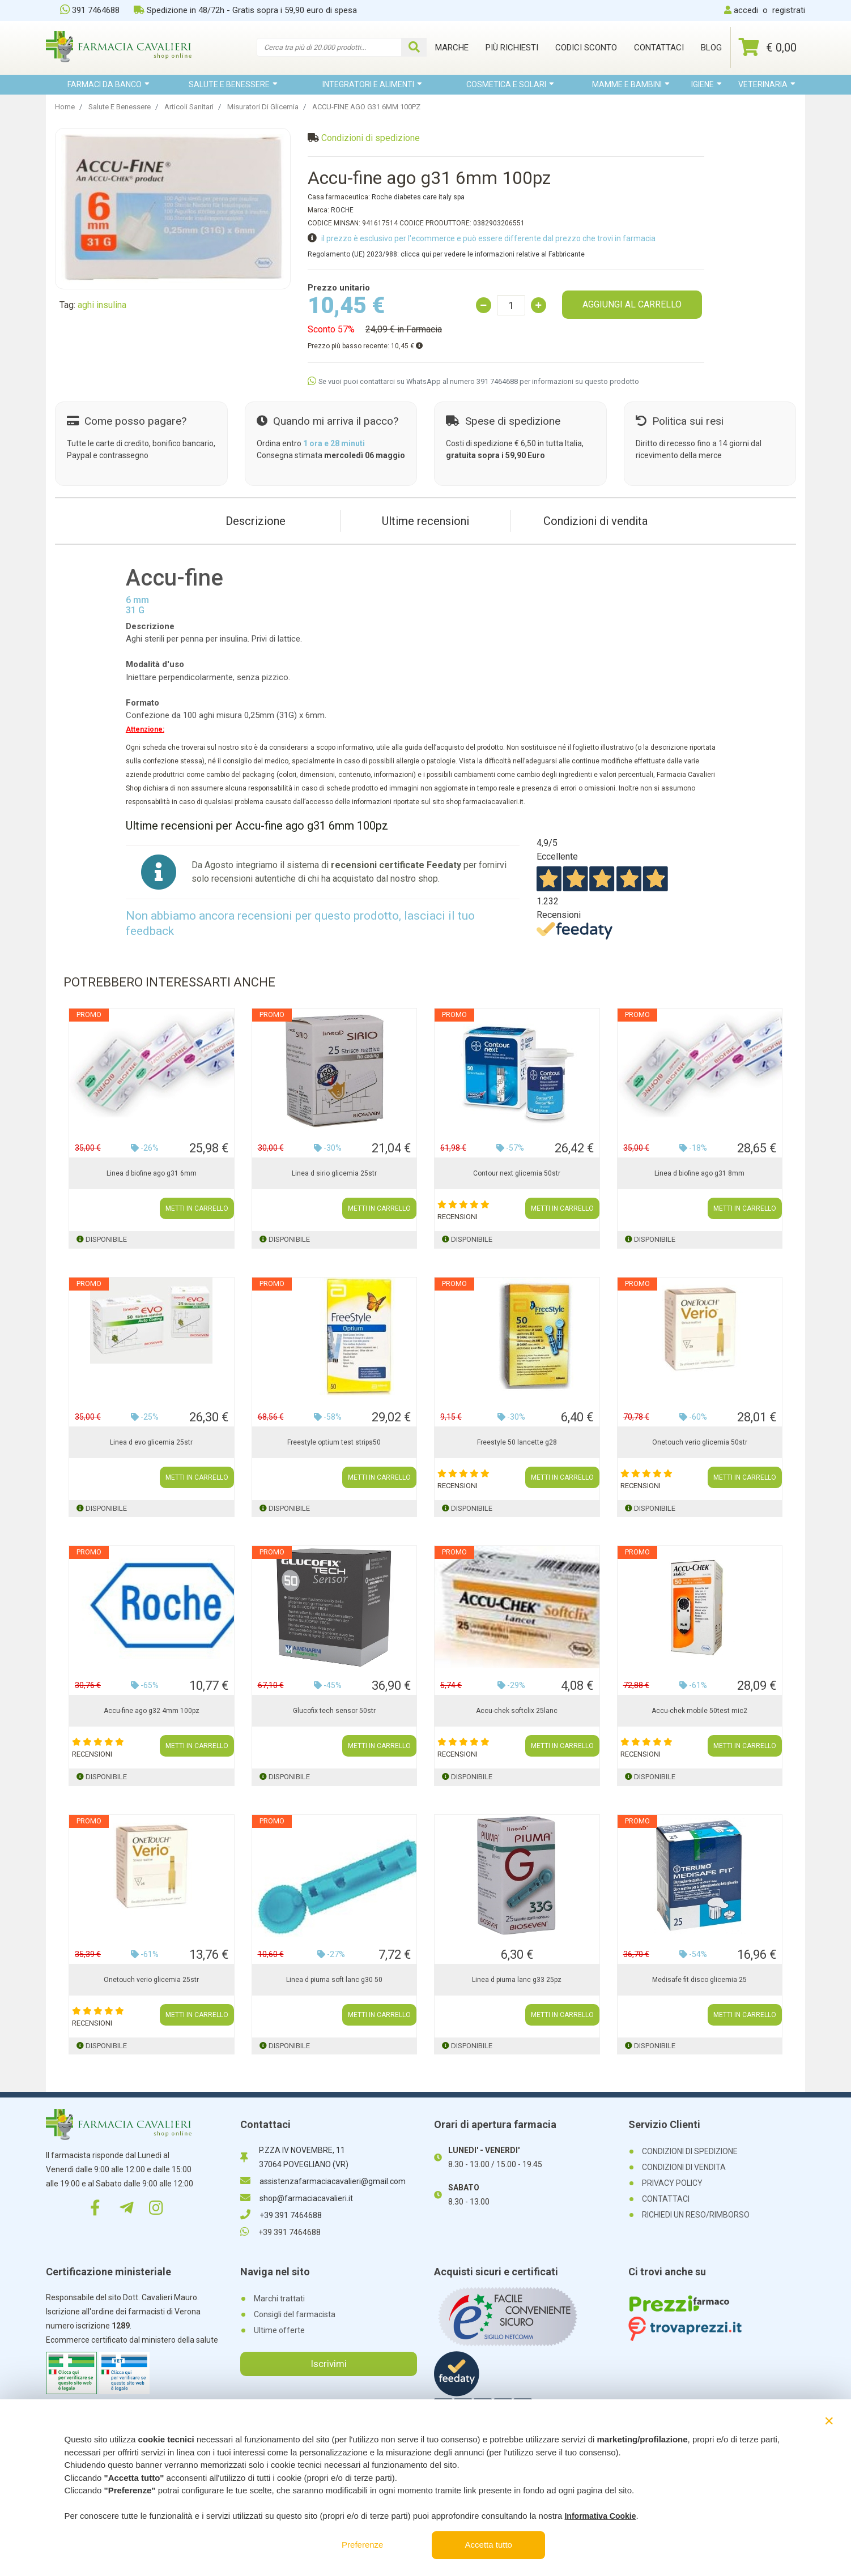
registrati (788, 10)
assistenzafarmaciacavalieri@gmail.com (323, 2181)
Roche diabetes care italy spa (418, 197)
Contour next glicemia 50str (516, 1173)
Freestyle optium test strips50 (334, 1442)
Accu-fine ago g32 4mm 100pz (151, 1711)
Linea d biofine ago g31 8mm (699, 1173)
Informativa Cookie (600, 2516)
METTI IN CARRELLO (196, 1208)
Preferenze (362, 2544)
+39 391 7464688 (281, 2215)
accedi (746, 10)
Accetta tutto (488, 2544)
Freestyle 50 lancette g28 (517, 1442)
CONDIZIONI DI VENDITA (684, 2167)
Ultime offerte (279, 2330)
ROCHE (342, 210)
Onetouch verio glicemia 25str (151, 1980)
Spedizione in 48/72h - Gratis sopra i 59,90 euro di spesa (245, 10)
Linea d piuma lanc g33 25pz (516, 1980)
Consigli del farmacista (294, 2314)
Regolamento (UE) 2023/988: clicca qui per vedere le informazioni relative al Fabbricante (446, 254)
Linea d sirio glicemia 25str (334, 1173)
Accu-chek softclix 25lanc (517, 1711)
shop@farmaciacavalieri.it (296, 2198)
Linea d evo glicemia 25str (151, 1442)
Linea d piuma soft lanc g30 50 (334, 1980)
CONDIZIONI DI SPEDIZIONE (690, 2151)
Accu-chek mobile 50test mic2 (699, 1711)
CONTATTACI (666, 2198)
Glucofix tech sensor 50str (334, 1711)
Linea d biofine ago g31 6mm (152, 1173)
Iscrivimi (328, 2363)
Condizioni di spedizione (370, 138)
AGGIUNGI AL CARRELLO (632, 304)
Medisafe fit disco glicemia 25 (699, 1980)
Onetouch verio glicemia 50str (699, 1442)
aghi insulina (102, 305)
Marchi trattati (279, 2298)
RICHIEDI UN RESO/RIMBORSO (696, 2214)
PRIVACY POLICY (672, 2183)
